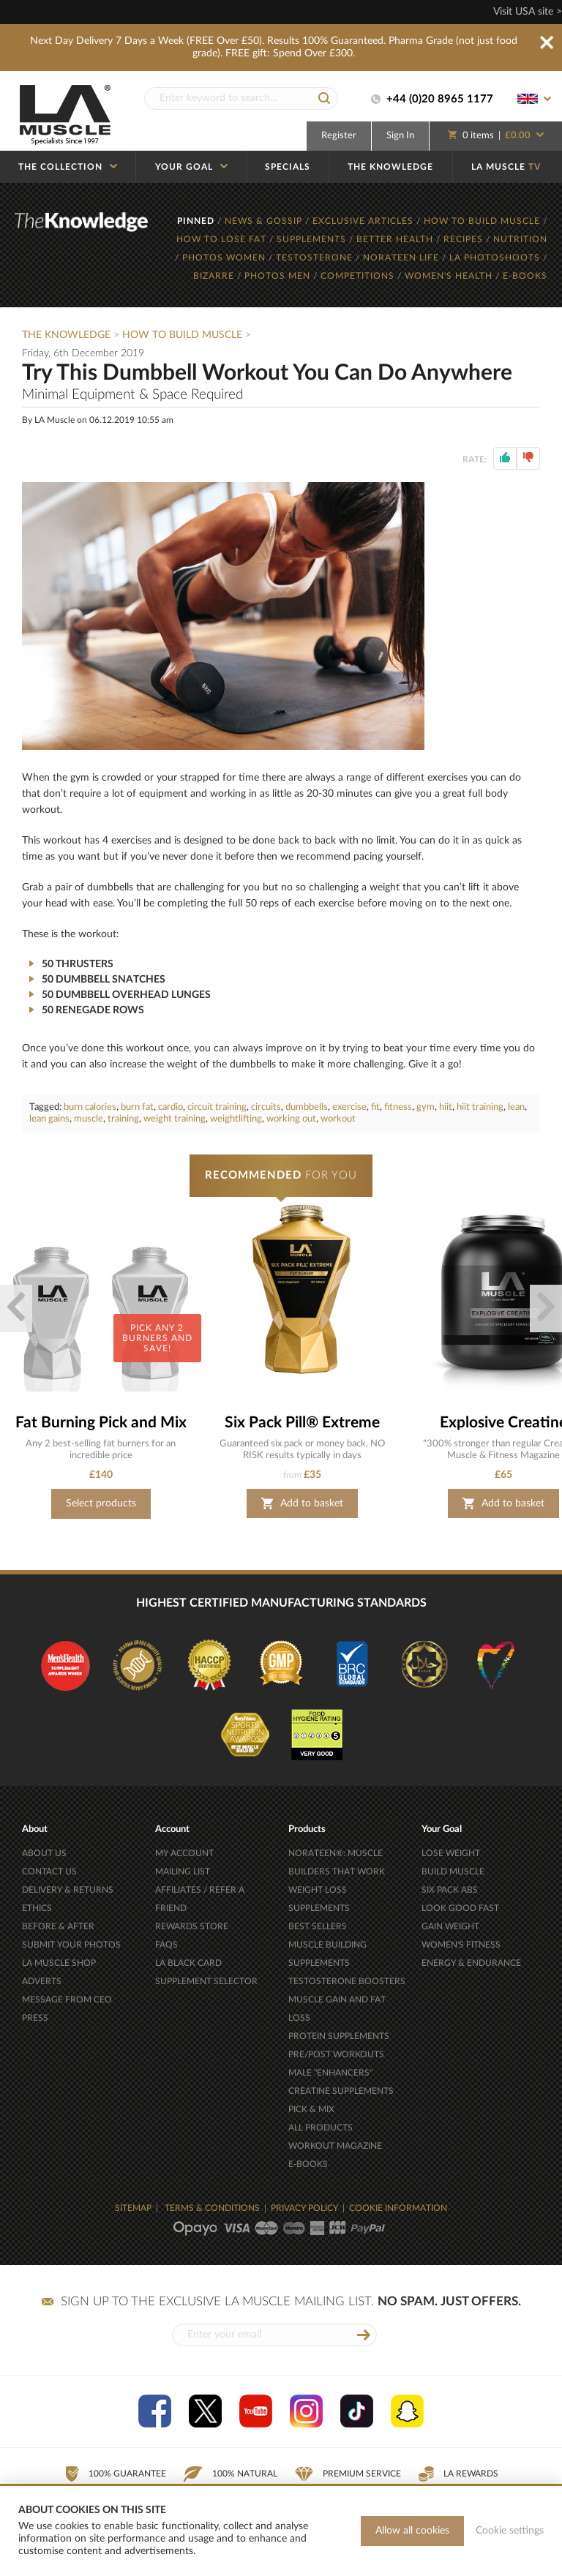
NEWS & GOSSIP (265, 221)
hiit (445, 1107)
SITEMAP (133, 2208)
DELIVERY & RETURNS (67, 1889)
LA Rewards (458, 2474)
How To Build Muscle (183, 335)
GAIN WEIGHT (450, 1926)
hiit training (480, 1107)
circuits (266, 1107)
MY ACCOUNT (184, 1853)
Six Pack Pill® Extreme (302, 1422)
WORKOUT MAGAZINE (335, 2145)
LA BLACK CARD (188, 1963)
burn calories (90, 1107)
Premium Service (348, 2474)
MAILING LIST (182, 1871)
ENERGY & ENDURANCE (471, 1963)
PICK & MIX (311, 2109)
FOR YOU (281, 1175)
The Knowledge (66, 335)
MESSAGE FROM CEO (67, 1999)
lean (516, 1107)
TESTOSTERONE (316, 257)
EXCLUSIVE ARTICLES (364, 221)
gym (425, 1107)
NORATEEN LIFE (402, 257)
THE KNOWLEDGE (390, 166)
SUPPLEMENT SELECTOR (206, 1981)
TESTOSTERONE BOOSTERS (346, 1981)
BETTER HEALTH (396, 239)
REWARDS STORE (191, 1926)
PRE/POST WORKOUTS (336, 2054)
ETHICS (37, 1908)
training (123, 1119)
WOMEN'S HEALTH (450, 275)
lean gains (49, 1119)
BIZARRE (215, 275)
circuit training (217, 1107)
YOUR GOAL (191, 166)
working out (291, 1119)
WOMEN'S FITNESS (461, 1944)
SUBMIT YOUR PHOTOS (71, 1944)
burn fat (137, 1107)
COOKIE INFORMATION (398, 2208)
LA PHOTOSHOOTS (496, 257)
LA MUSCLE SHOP (59, 1963)
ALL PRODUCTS (320, 2127)
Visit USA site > (527, 12)
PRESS (35, 2017)
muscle (88, 1119)
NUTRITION (520, 239)
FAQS (166, 1944)
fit (375, 1107)
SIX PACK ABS (450, 1889)
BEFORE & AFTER (58, 1926)
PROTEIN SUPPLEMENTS (338, 2036)
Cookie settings (510, 2531)
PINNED (197, 221)
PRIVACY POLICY (304, 2208)
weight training (174, 1119)
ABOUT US (44, 1853)
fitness (398, 1107)
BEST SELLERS (317, 1926)
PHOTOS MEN (278, 275)
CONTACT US (49, 1871)
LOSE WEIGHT (451, 1853)
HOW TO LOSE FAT (222, 239)
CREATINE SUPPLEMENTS (341, 2091)
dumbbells (306, 1107)
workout (338, 1119)
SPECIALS (287, 166)
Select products (101, 1503)
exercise (349, 1107)
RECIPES (464, 239)
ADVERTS (41, 1981)
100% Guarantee (115, 2474)
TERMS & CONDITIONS (212, 2208)
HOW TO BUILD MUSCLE (483, 221)
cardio (170, 1107)
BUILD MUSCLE (453, 1871)
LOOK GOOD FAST (460, 1908)
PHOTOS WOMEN (225, 257)
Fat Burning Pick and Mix (101, 1422)
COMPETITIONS (359, 275)
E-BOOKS (525, 275)
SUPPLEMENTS (313, 239)
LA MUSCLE (506, 166)
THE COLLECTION (67, 166)
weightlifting (236, 1119)
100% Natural (230, 2474)
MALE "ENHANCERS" (330, 2072)
